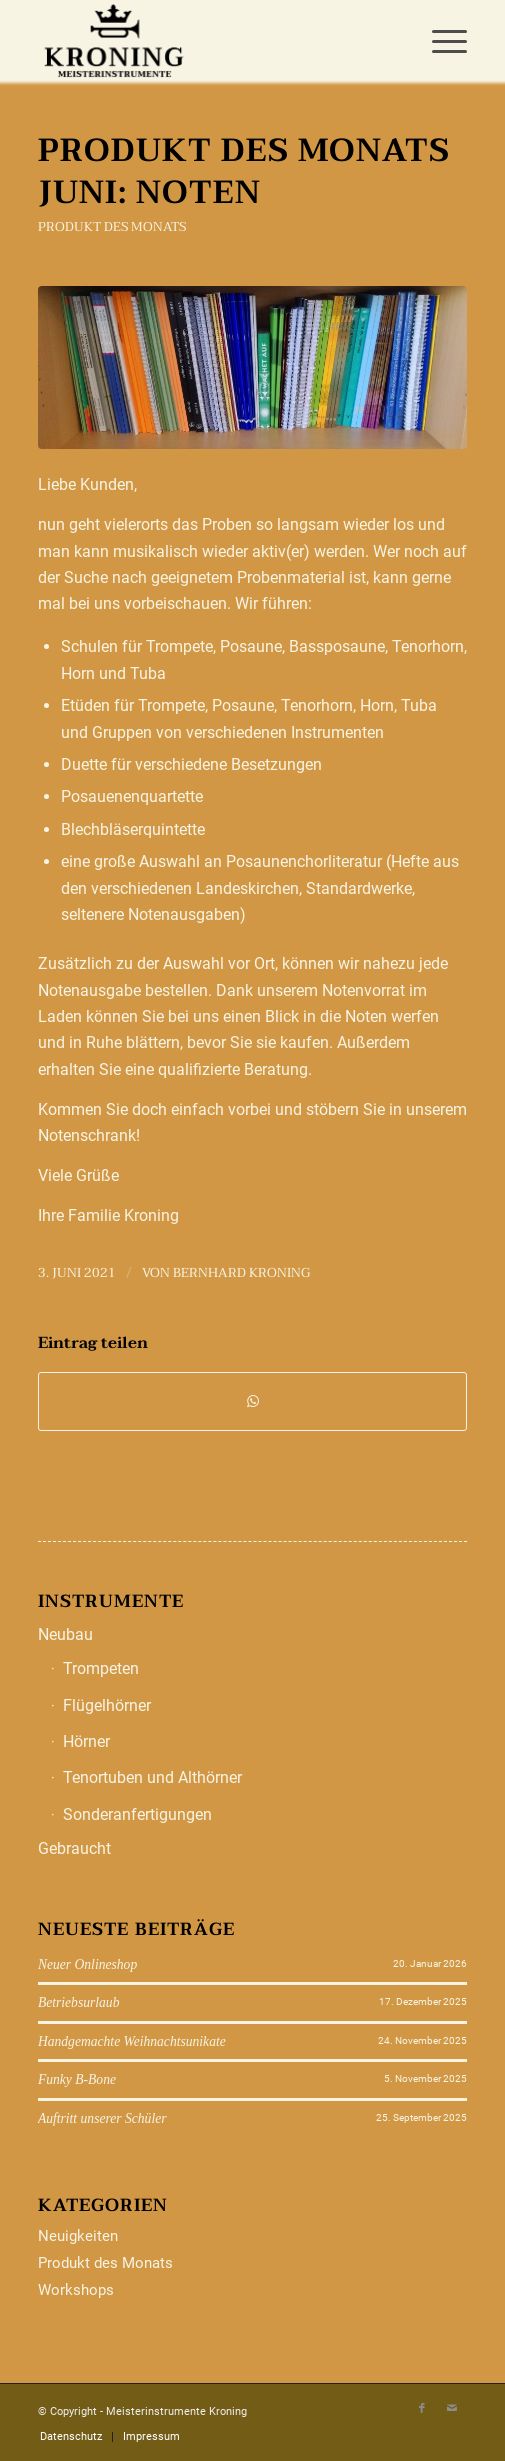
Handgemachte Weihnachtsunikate (132, 2041)
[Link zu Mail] (452, 2409)
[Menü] (439, 40)
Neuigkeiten (78, 2236)
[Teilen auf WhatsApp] (252, 1401)
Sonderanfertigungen (137, 1814)
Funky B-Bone (77, 2079)
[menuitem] (439, 40)
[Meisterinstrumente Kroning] (209, 40)
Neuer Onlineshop (87, 1964)
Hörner (86, 1741)
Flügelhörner (107, 1705)
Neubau (65, 1634)
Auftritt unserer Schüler (102, 2118)
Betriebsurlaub (79, 2002)
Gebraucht (74, 1848)
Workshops (76, 2290)
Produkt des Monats (112, 227)
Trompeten (101, 1668)
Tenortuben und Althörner (152, 1777)
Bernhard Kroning (241, 1273)
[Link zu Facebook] (422, 2409)
